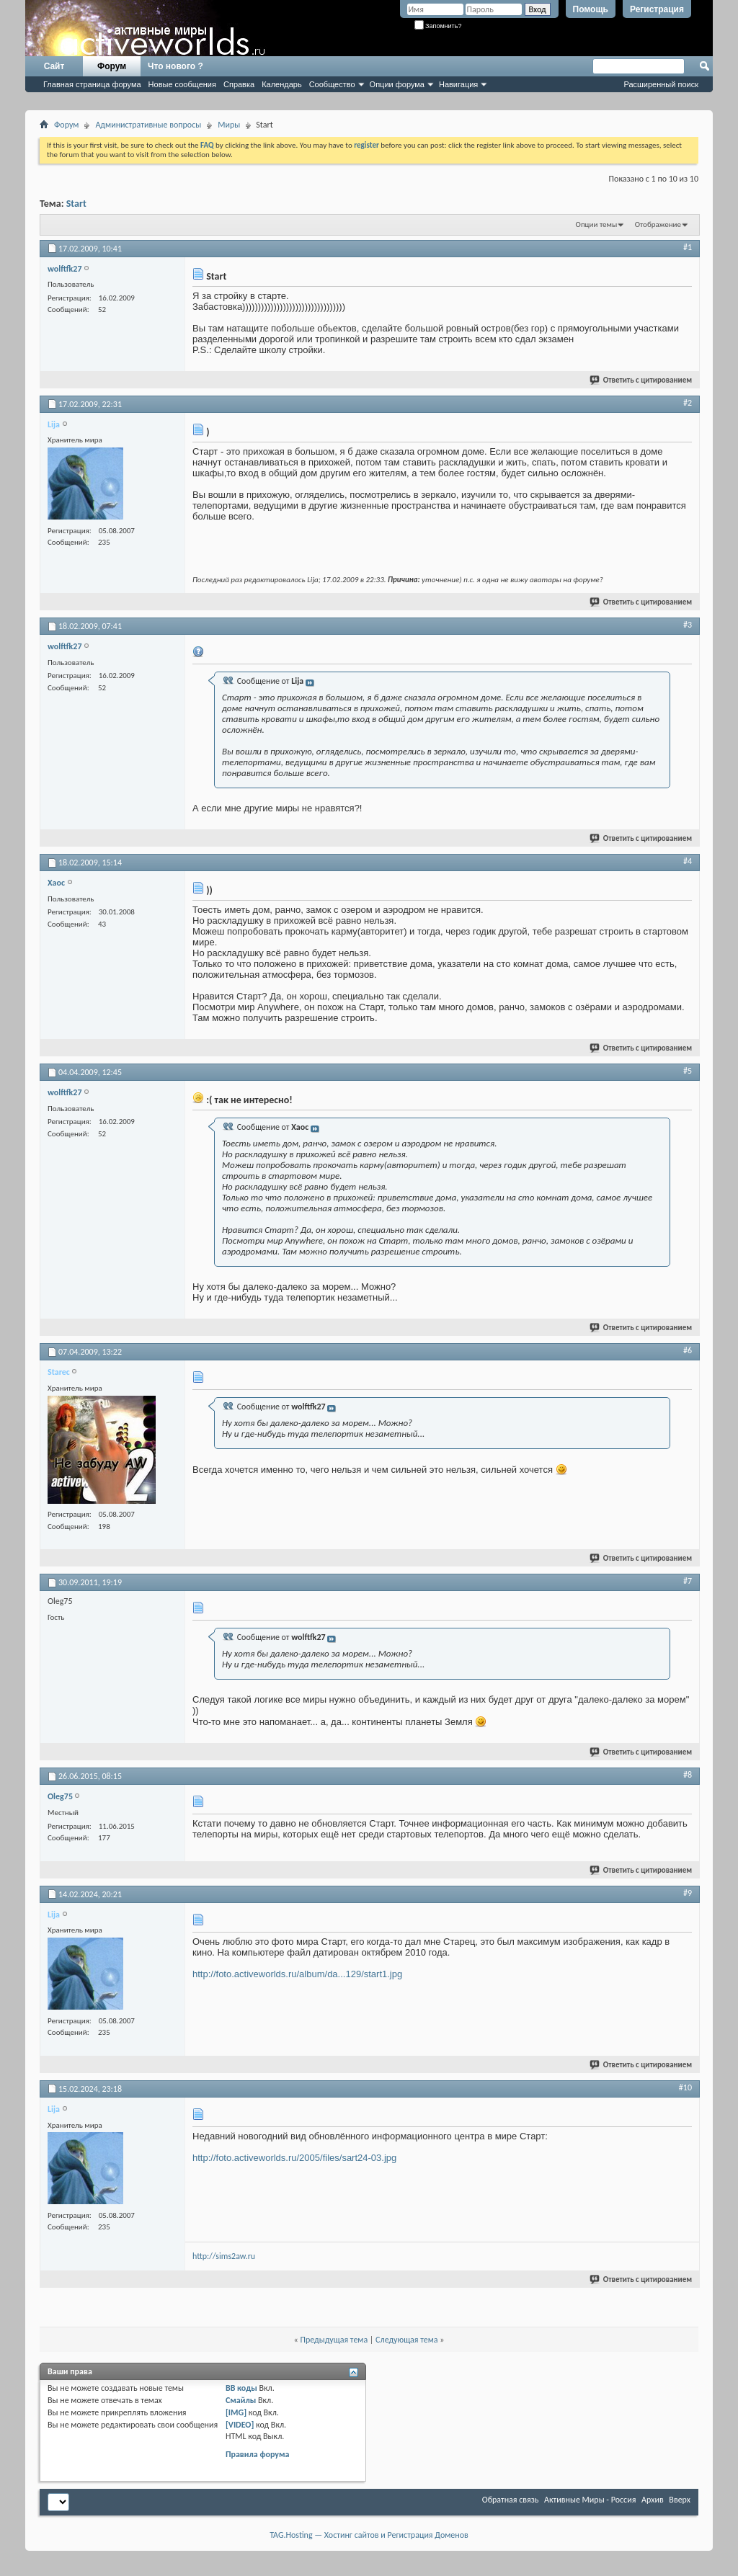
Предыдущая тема (334, 2340)
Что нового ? (175, 66)
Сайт (54, 66)
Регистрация (657, 9)
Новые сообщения (182, 84)
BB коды (241, 2388)
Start (76, 203)
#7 (687, 1581)
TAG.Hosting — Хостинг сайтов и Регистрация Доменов (369, 2535)
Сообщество (332, 84)
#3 (687, 625)
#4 (687, 861)
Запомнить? (438, 26)
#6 (687, 1350)
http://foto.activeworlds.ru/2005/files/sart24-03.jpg (294, 2157)
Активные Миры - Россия (590, 2500)
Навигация (458, 84)
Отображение (658, 224)
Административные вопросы (148, 125)
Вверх (679, 2500)
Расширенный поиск (660, 84)
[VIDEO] (240, 2425)
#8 (687, 1775)
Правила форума (257, 2454)
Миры (229, 125)
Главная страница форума (92, 84)
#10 (685, 2087)
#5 (687, 1071)
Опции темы (597, 224)
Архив (652, 2500)
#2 (687, 403)
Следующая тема (406, 2340)
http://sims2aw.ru (223, 2256)
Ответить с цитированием (641, 380)
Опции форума (397, 84)
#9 (687, 1893)
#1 (687, 247)
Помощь (590, 9)
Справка (238, 84)
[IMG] (236, 2412)
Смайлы (241, 2400)
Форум (111, 66)
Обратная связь (510, 2500)
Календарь (282, 84)
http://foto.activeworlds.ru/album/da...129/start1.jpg (297, 1974)
